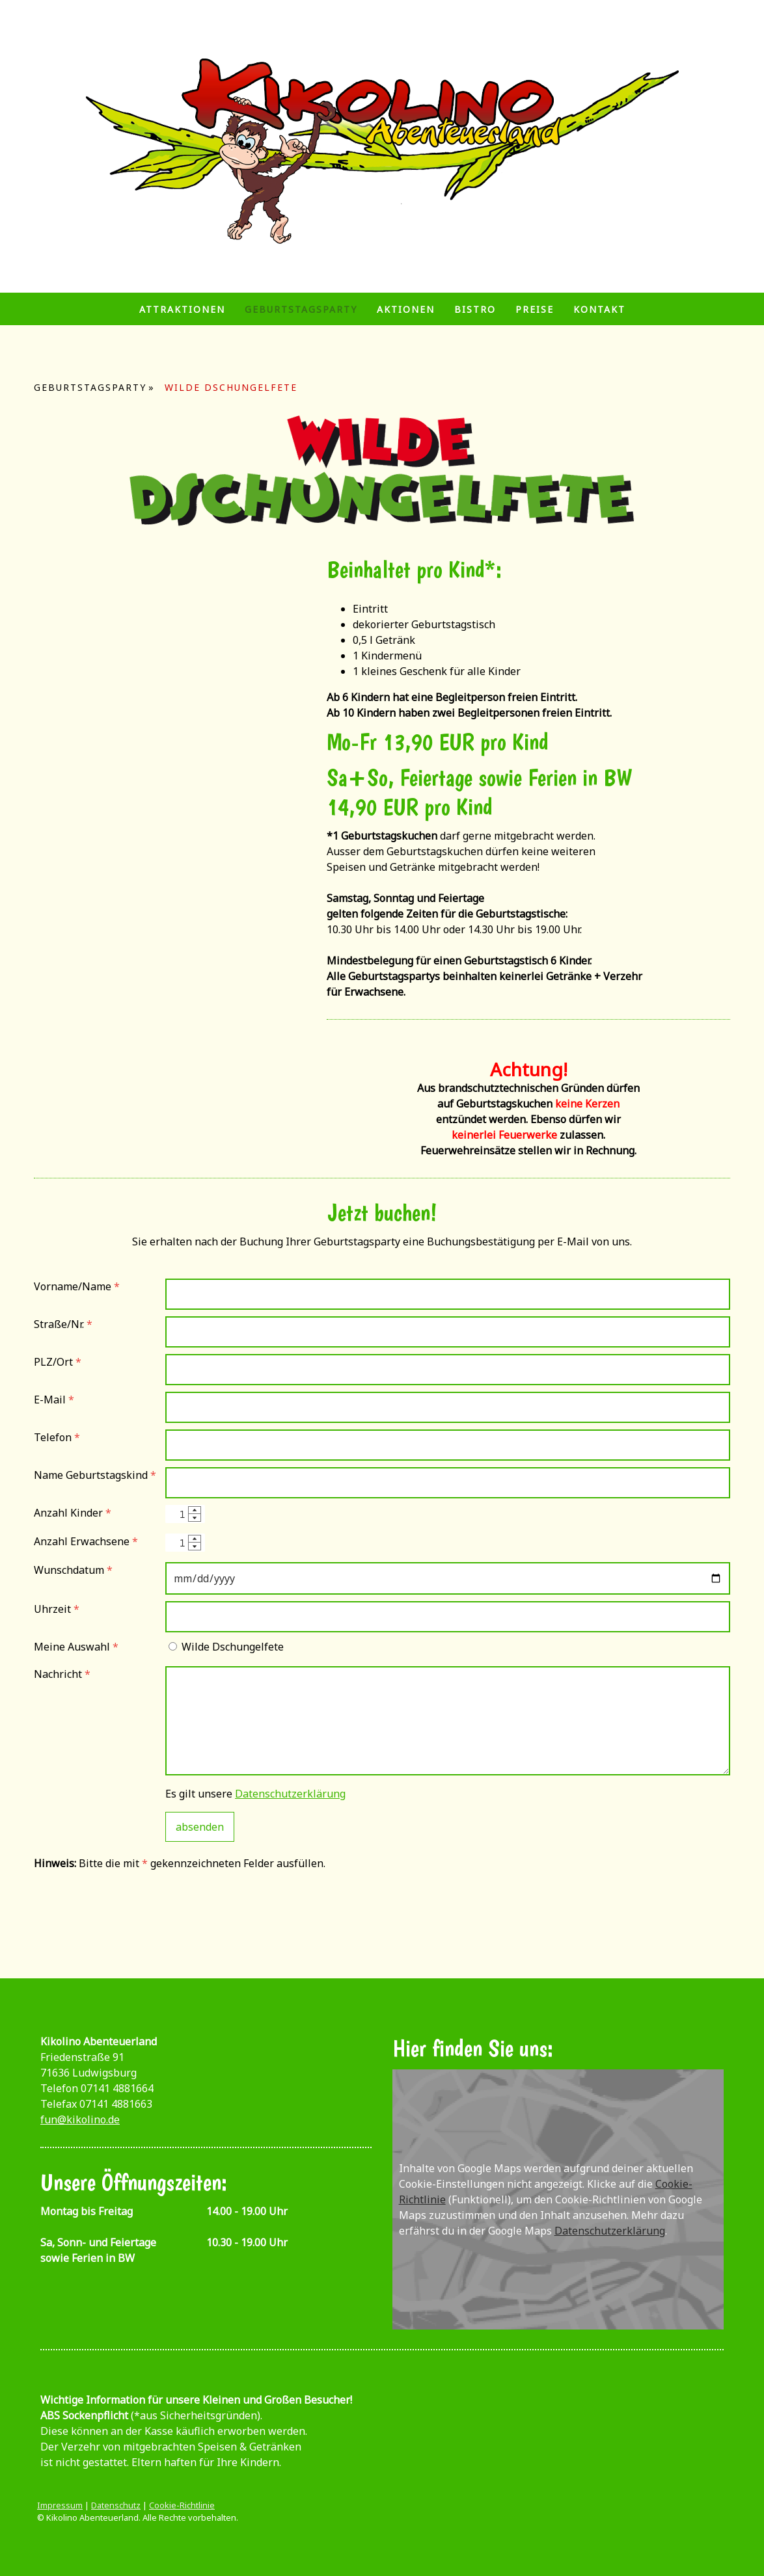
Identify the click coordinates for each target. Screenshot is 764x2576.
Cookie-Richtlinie (182, 2505)
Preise (534, 309)
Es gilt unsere (255, 1793)
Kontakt (599, 309)
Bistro (475, 309)
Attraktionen (182, 309)
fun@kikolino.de (80, 2119)
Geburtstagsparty (301, 309)
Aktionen (406, 309)
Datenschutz (116, 2505)
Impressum (60, 2505)
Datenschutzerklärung (290, 1793)
